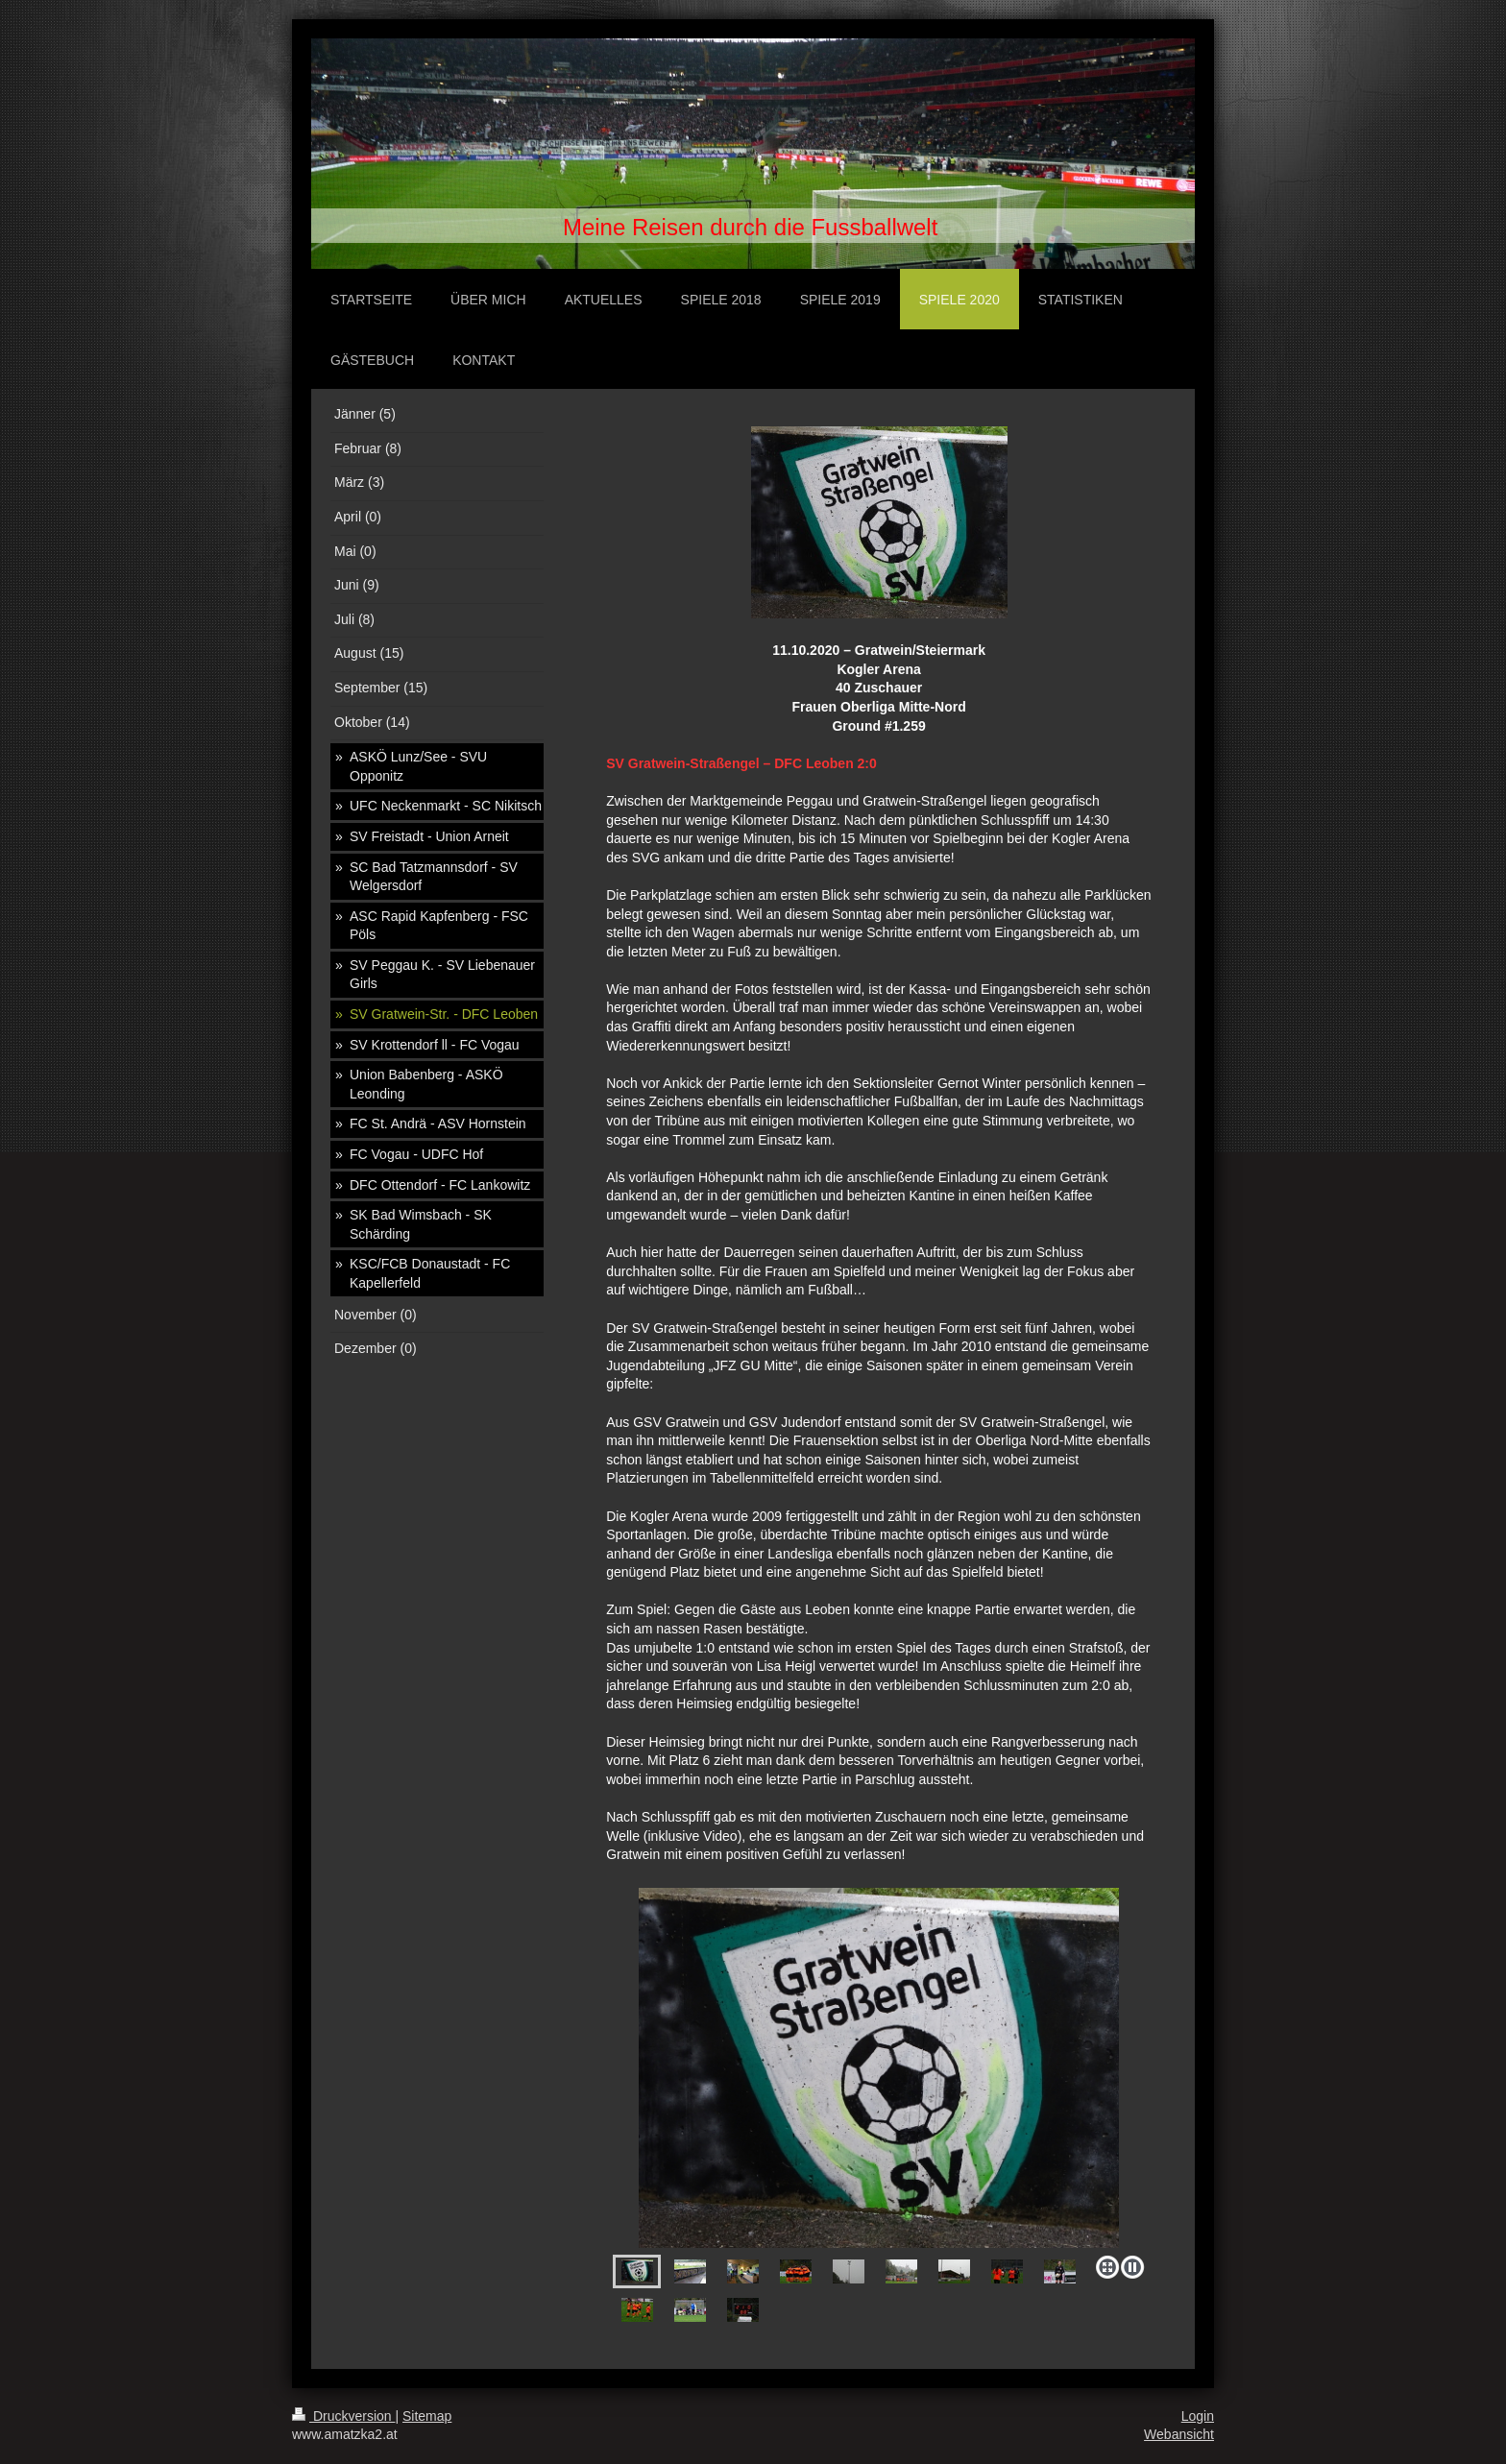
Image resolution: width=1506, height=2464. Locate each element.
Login (1197, 2416)
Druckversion (343, 2416)
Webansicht (1179, 2434)
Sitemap (426, 2416)
